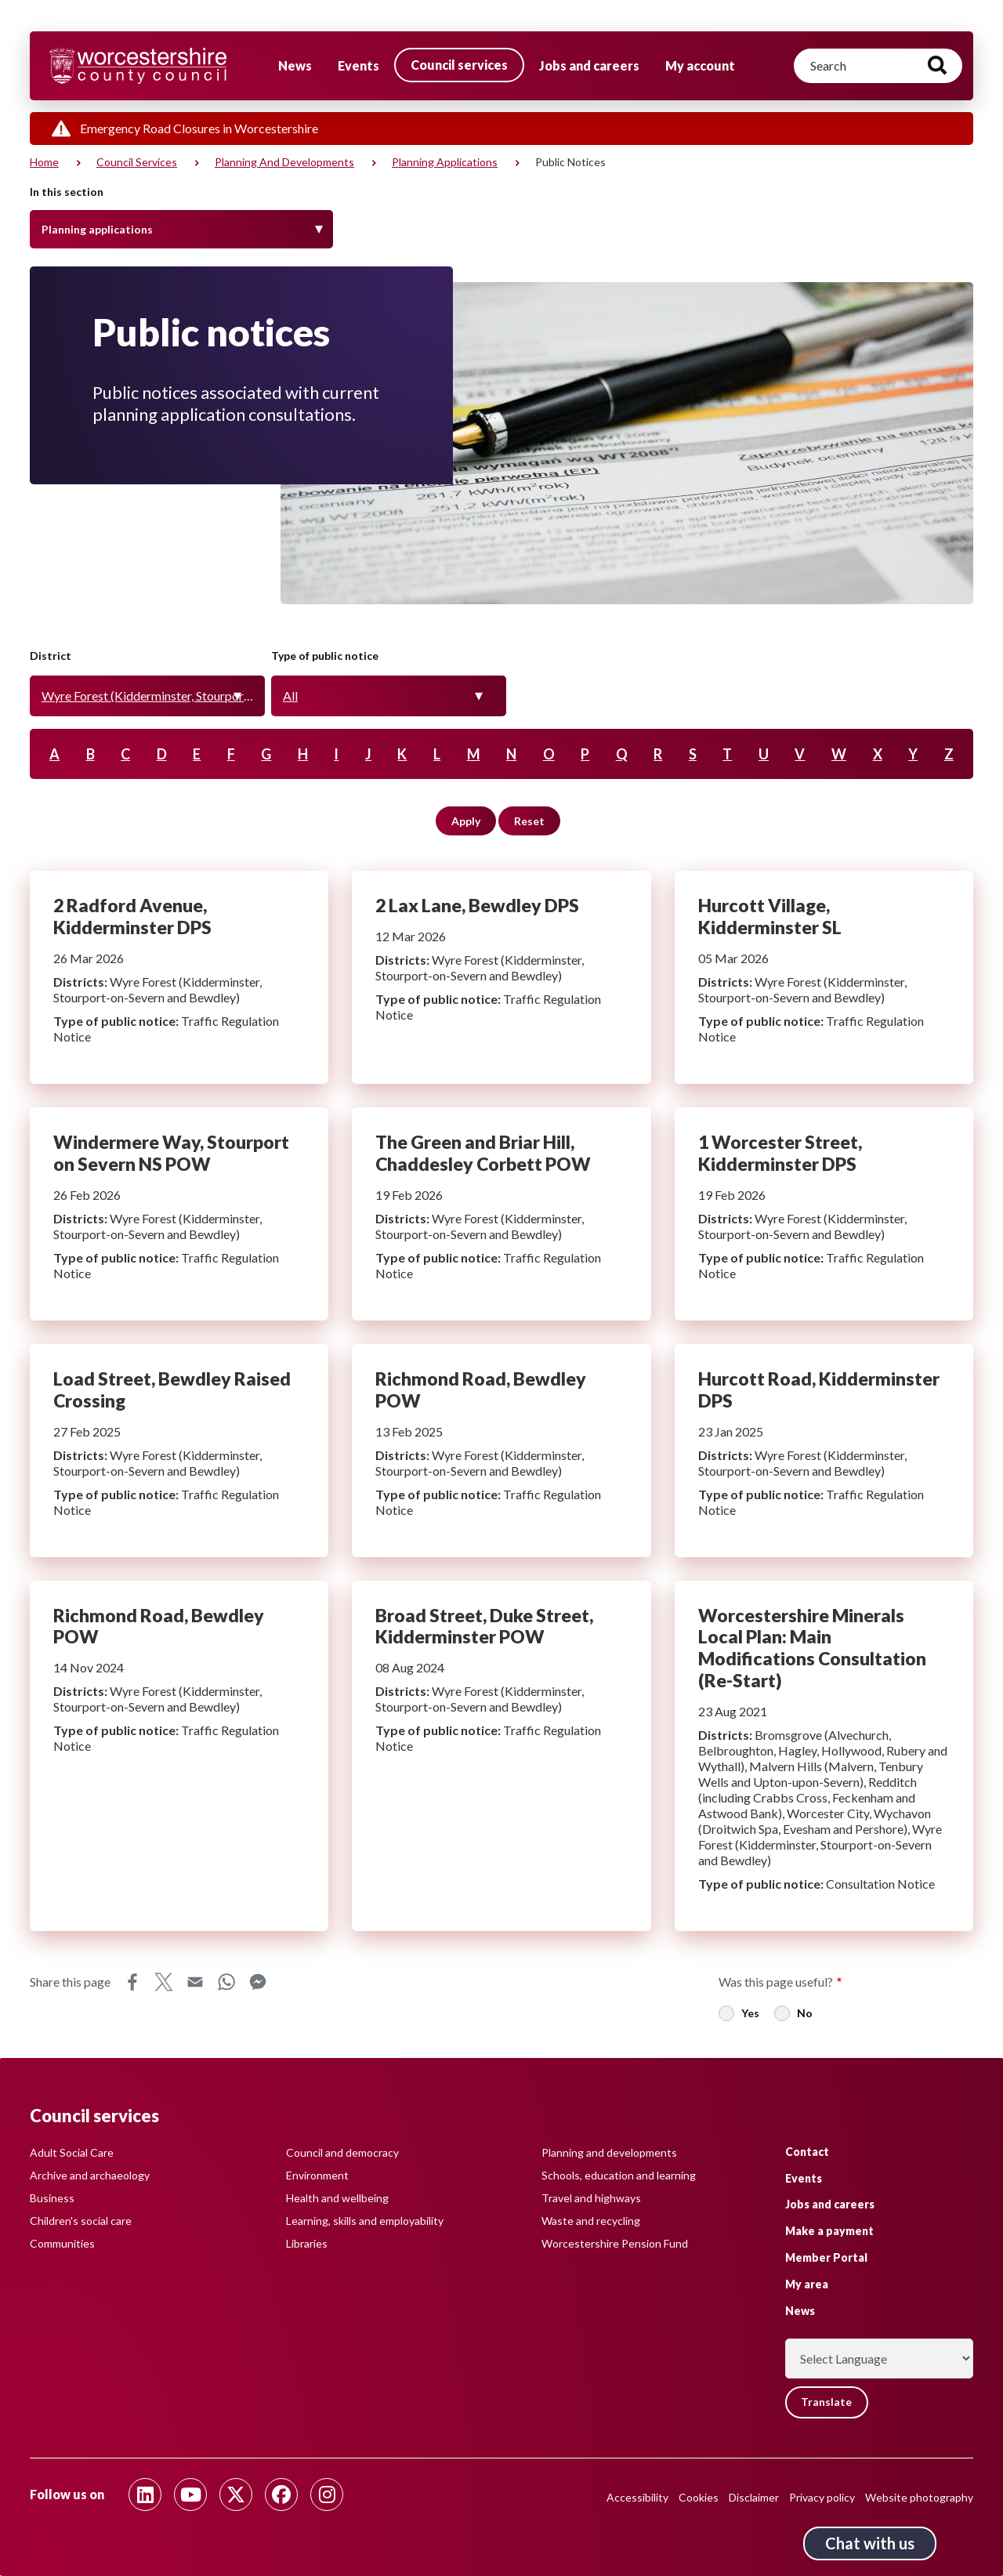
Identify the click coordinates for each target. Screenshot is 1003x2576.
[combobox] (147, 696)
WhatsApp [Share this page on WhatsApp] (226, 1982)
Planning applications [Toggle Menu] (97, 229)
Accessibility (637, 2497)
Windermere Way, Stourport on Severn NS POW (179, 1214)
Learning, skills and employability (365, 2220)
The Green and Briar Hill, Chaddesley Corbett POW (501, 1214)
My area (806, 2283)
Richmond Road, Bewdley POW (501, 1450)
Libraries (307, 2243)
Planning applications (445, 161)
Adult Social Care (72, 2152)
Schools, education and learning (618, 2175)
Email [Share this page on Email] (195, 1982)
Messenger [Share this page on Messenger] (258, 1982)
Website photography (919, 2497)
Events (358, 65)
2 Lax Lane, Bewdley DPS (501, 977)
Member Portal (826, 2257)
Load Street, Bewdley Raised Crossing (179, 1450)
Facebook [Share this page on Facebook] (132, 1982)
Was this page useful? (776, 1981)
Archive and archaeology (90, 2175)
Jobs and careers (589, 65)
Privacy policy (822, 2497)
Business (52, 2198)
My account (700, 65)
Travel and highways (591, 2198)
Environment (317, 2175)
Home (44, 161)
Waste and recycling (590, 2220)
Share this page (70, 1981)
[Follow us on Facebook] (281, 2494)
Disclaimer (754, 2497)
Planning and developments (284, 161)
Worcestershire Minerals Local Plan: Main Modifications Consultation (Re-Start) (824, 1756)
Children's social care (81, 2220)
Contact (807, 2151)
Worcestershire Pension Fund (614, 2243)
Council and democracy (342, 2152)
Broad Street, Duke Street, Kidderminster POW (501, 1756)
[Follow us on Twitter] (235, 2494)
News (295, 65)
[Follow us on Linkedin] (145, 2494)
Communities (62, 2243)
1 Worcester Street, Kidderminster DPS (824, 1214)
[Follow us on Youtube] (190, 2494)
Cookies (699, 2497)
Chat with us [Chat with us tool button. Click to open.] (869, 2543)
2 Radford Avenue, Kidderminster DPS (179, 977)
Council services (459, 64)
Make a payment (829, 2230)
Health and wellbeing (337, 2198)
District (50, 655)
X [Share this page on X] (164, 1982)
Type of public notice (324, 655)
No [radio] (805, 2013)
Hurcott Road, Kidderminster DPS (824, 1450)
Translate (827, 2402)
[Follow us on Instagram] (326, 2494)
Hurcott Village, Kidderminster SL (824, 977)
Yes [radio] (750, 2013)
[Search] (878, 66)
